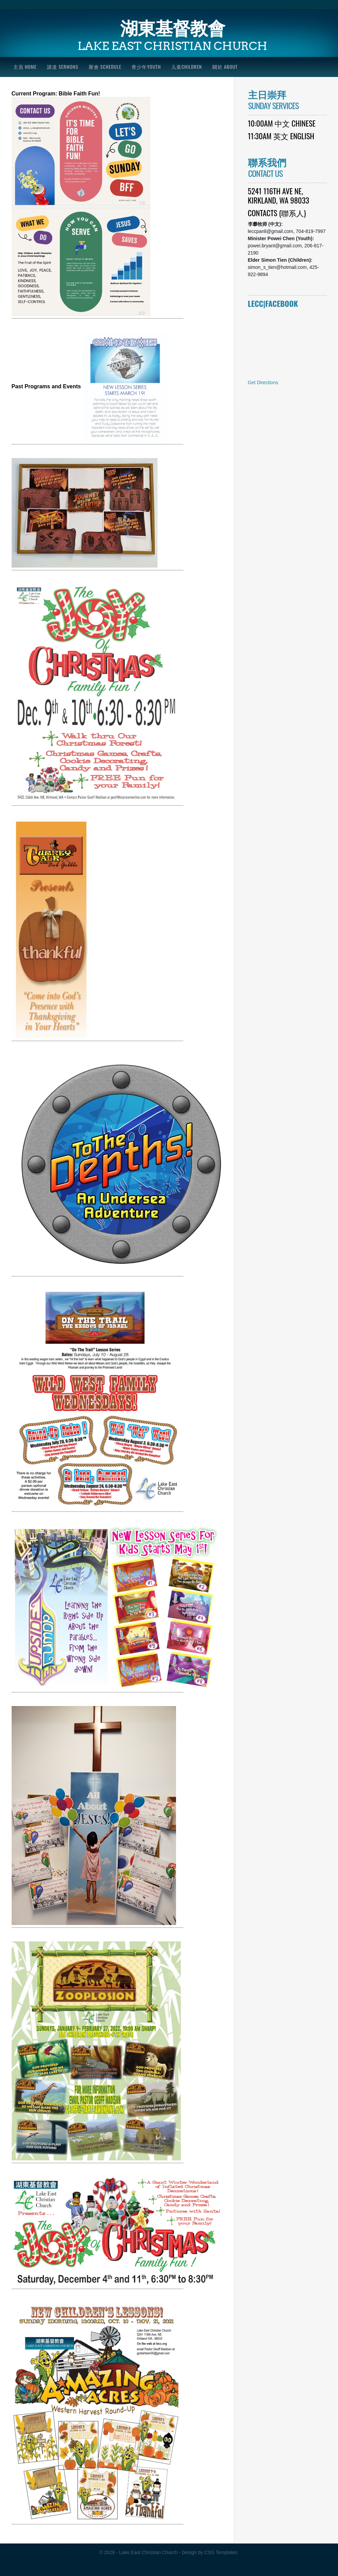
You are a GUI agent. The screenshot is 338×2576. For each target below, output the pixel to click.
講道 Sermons (62, 66)
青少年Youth (146, 66)
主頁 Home (25, 66)
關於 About (225, 66)
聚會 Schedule (105, 66)
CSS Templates (220, 2552)
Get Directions (263, 382)
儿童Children (186, 66)
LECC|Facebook (273, 303)
